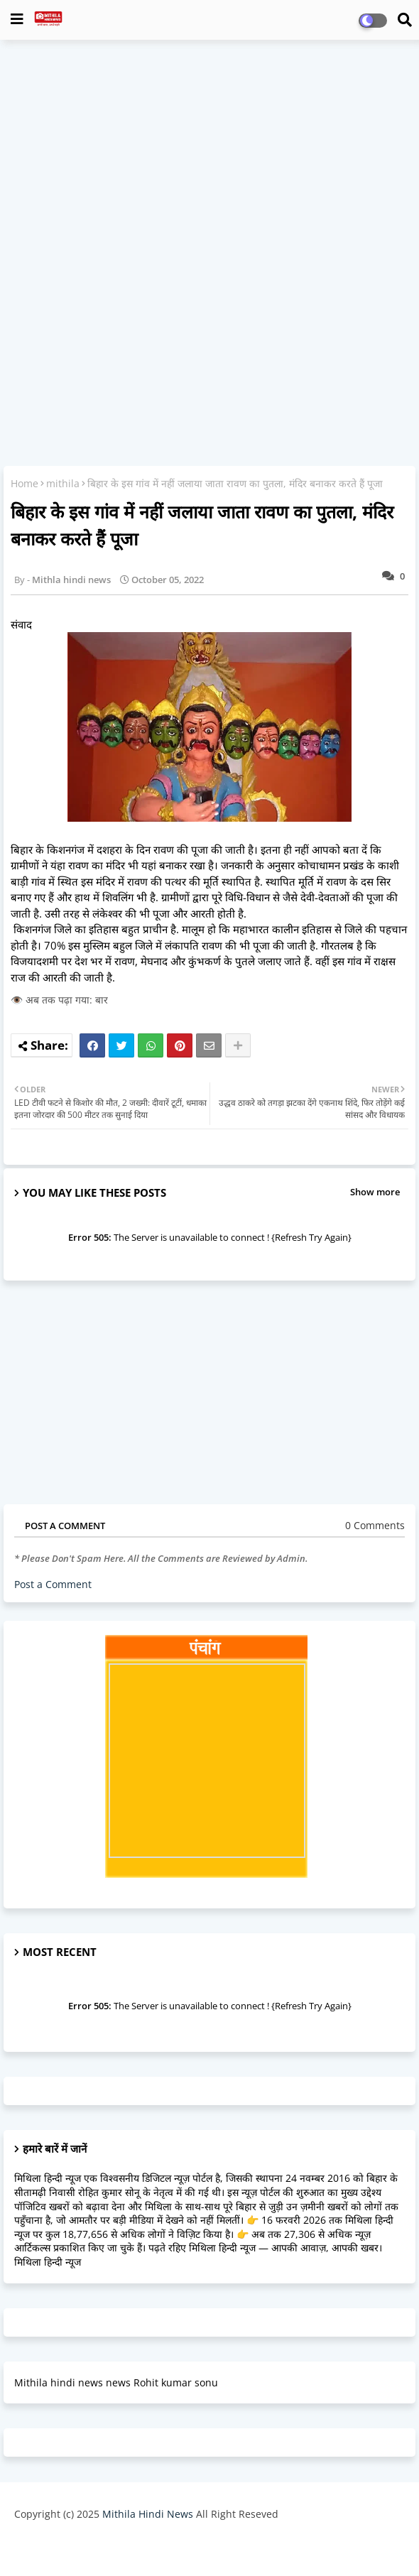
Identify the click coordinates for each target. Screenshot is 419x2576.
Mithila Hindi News (147, 2514)
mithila (63, 483)
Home (24, 483)
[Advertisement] (209, 153)
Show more (375, 1191)
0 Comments (375, 1525)
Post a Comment (53, 1584)
